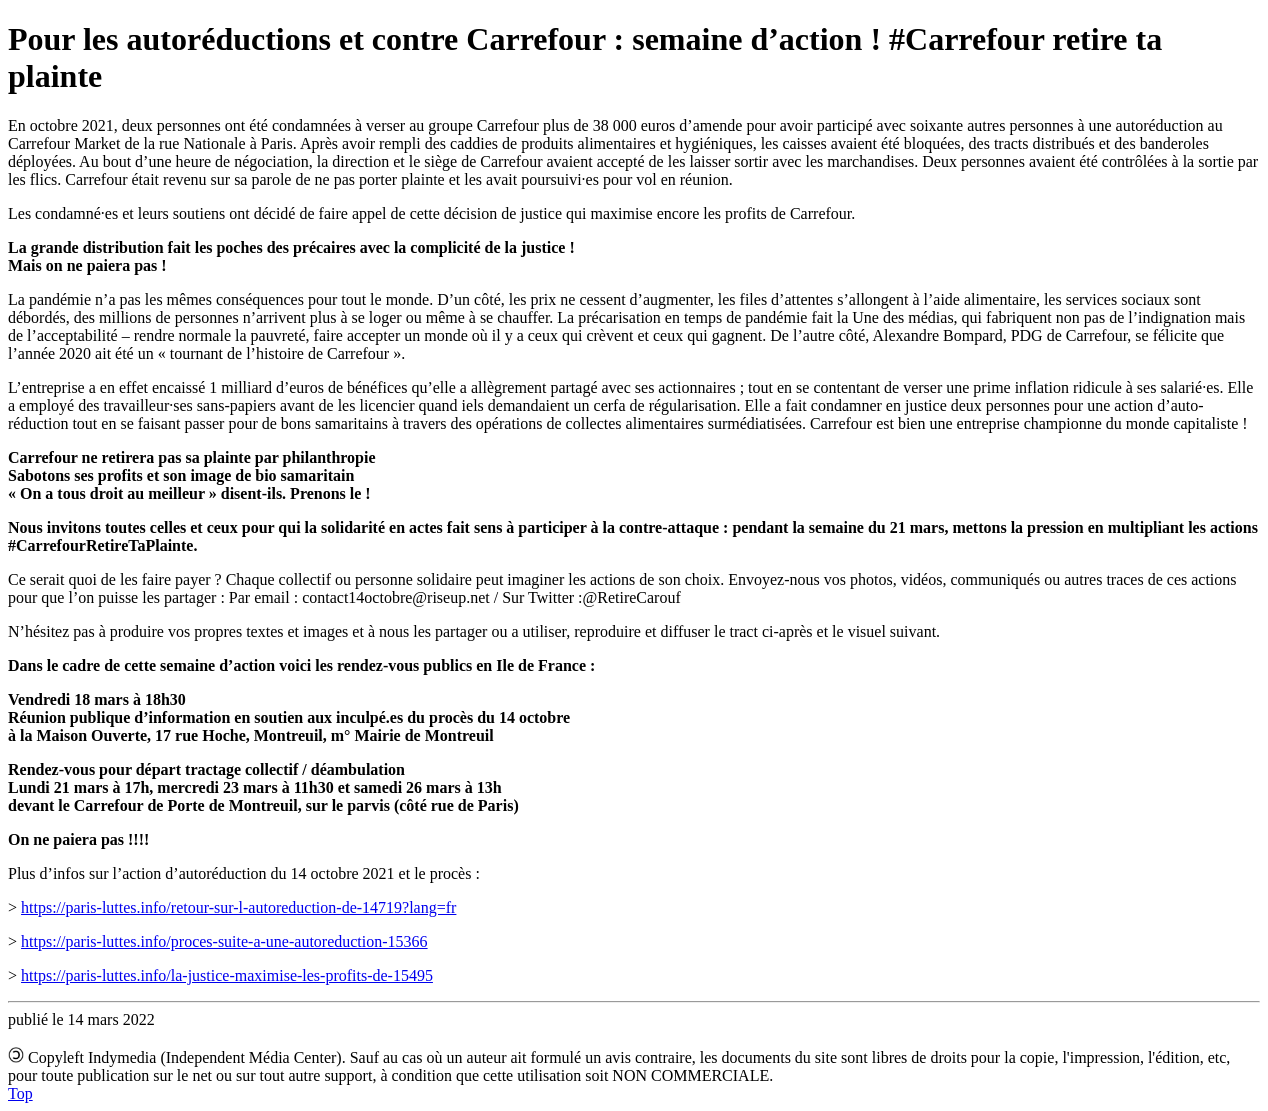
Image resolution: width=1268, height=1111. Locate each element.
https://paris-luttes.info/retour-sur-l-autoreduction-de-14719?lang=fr (238, 907)
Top (20, 1093)
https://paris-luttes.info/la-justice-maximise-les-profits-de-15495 (227, 975)
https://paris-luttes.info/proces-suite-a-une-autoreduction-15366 (224, 941)
